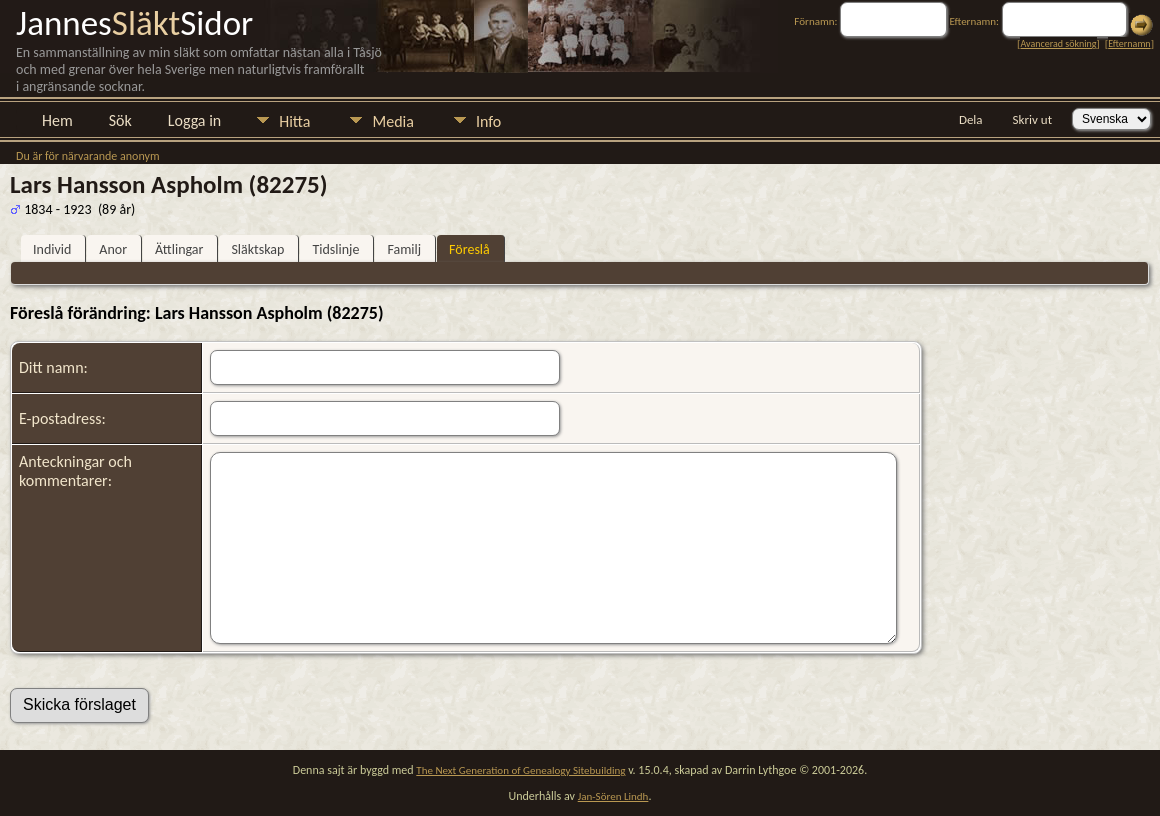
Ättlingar (179, 249)
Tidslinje (335, 249)
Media (392, 121)
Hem (57, 120)
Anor (113, 249)
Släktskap (257, 249)
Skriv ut (1032, 119)
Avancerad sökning (1058, 43)
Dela (971, 119)
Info (488, 121)
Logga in (194, 120)
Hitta (294, 121)
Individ (52, 249)
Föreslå (469, 249)
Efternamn (1129, 43)
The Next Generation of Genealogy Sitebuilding (520, 770)
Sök (120, 120)
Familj (404, 249)
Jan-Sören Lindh (613, 796)
